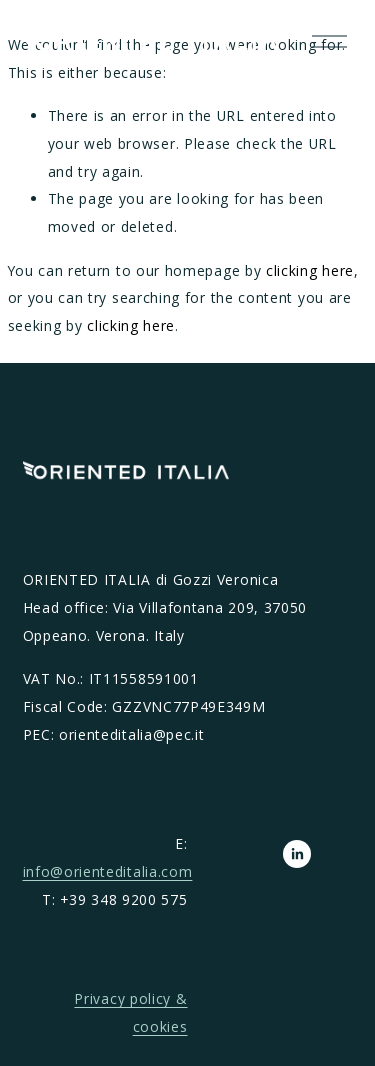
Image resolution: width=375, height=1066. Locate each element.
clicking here (310, 270)
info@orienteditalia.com (108, 871)
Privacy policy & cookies (130, 1012)
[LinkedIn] (297, 854)
